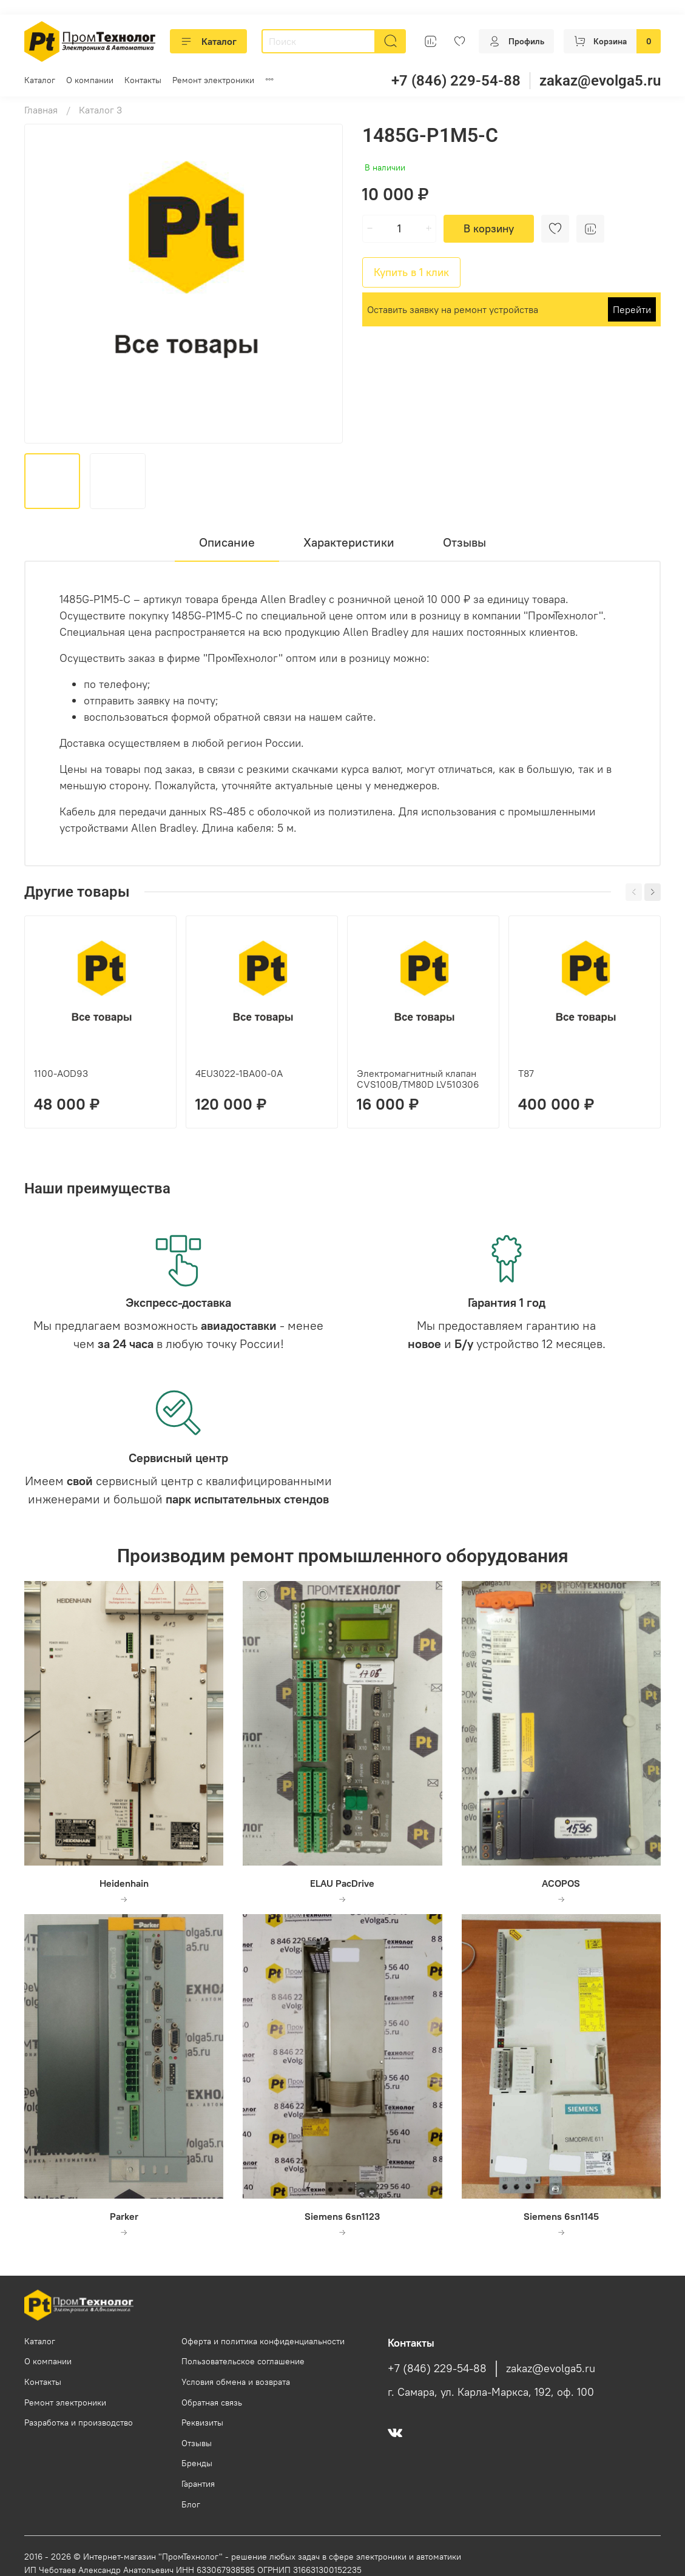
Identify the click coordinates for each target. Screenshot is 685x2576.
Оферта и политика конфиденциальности (263, 2341)
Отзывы (196, 2443)
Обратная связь (211, 2402)
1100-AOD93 (61, 1073)
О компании (89, 80)
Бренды (196, 2463)
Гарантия (198, 2483)
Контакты (142, 80)
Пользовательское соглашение (243, 2361)
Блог (190, 2504)
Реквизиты (202, 2422)
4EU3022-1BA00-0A (239, 1073)
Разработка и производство (78, 2422)
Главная (41, 110)
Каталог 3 (100, 110)
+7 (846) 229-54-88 (456, 80)
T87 (526, 1073)
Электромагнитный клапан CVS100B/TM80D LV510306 (418, 1078)
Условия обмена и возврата (235, 2381)
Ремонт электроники (213, 80)
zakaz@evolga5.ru (600, 80)
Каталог (208, 41)
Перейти (632, 309)
